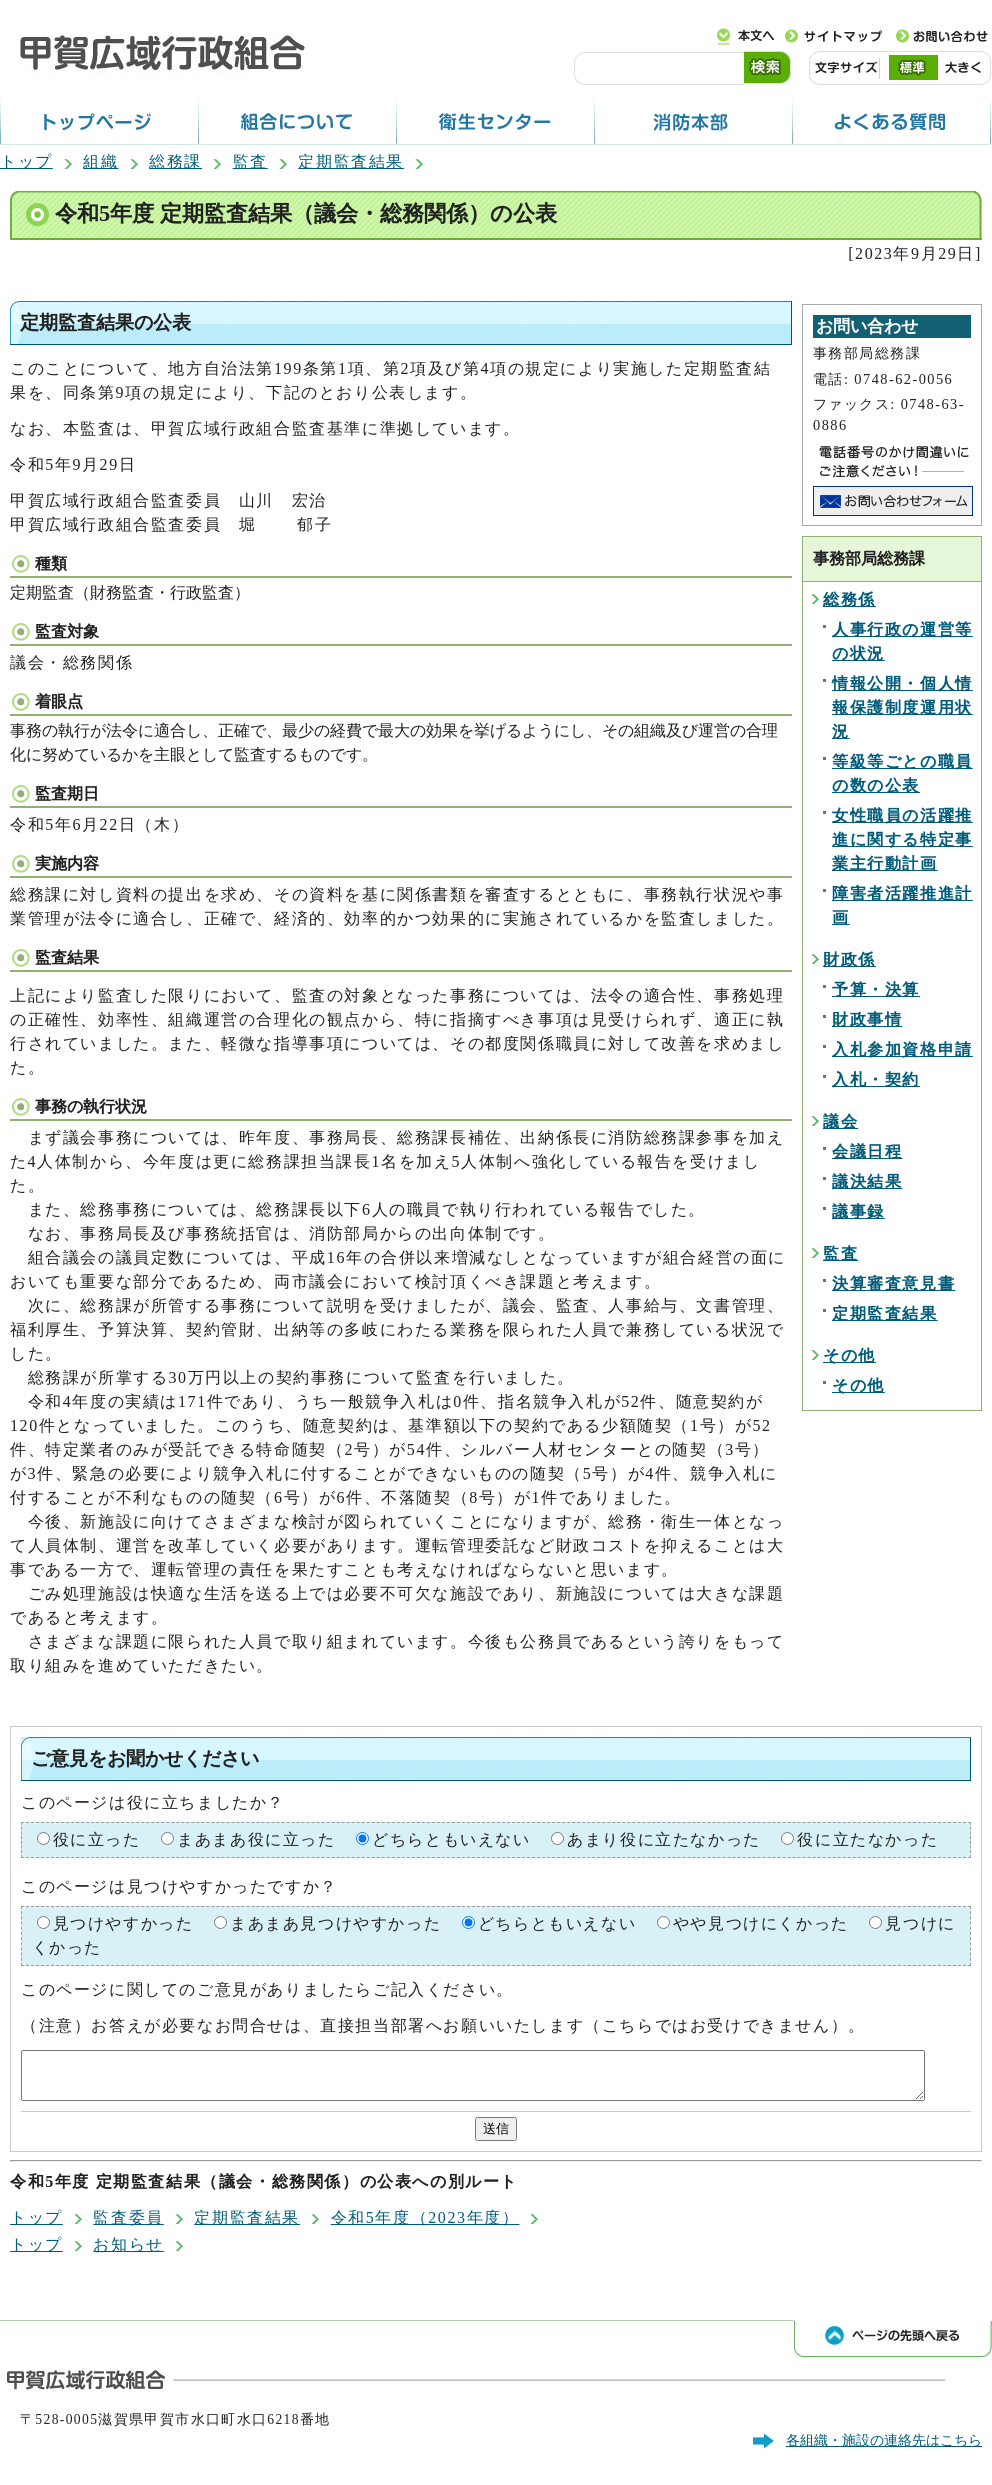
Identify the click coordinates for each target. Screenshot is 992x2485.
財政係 (849, 959)
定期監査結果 (351, 161)
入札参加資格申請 (902, 1049)
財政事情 (867, 1019)
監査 (250, 161)
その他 (849, 1355)
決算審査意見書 (893, 1283)
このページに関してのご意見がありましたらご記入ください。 (267, 1989)
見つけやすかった (123, 1923)
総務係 (849, 599)
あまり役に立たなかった (664, 1839)
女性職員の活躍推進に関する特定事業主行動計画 (902, 839)
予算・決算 (876, 989)
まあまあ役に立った (256, 1839)
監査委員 (128, 2226)
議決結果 (867, 1181)
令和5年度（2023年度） (425, 2226)
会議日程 (867, 1151)
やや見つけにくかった (761, 1923)
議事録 (858, 1211)
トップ (26, 161)
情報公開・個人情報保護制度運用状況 (902, 707)
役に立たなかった (867, 1839)
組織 (100, 161)
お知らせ (128, 2253)
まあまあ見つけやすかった (335, 1923)
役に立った (97, 1839)
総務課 (175, 161)
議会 (840, 1121)
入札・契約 (876, 1079)
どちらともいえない (451, 1839)
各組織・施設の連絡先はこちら (884, 2449)
